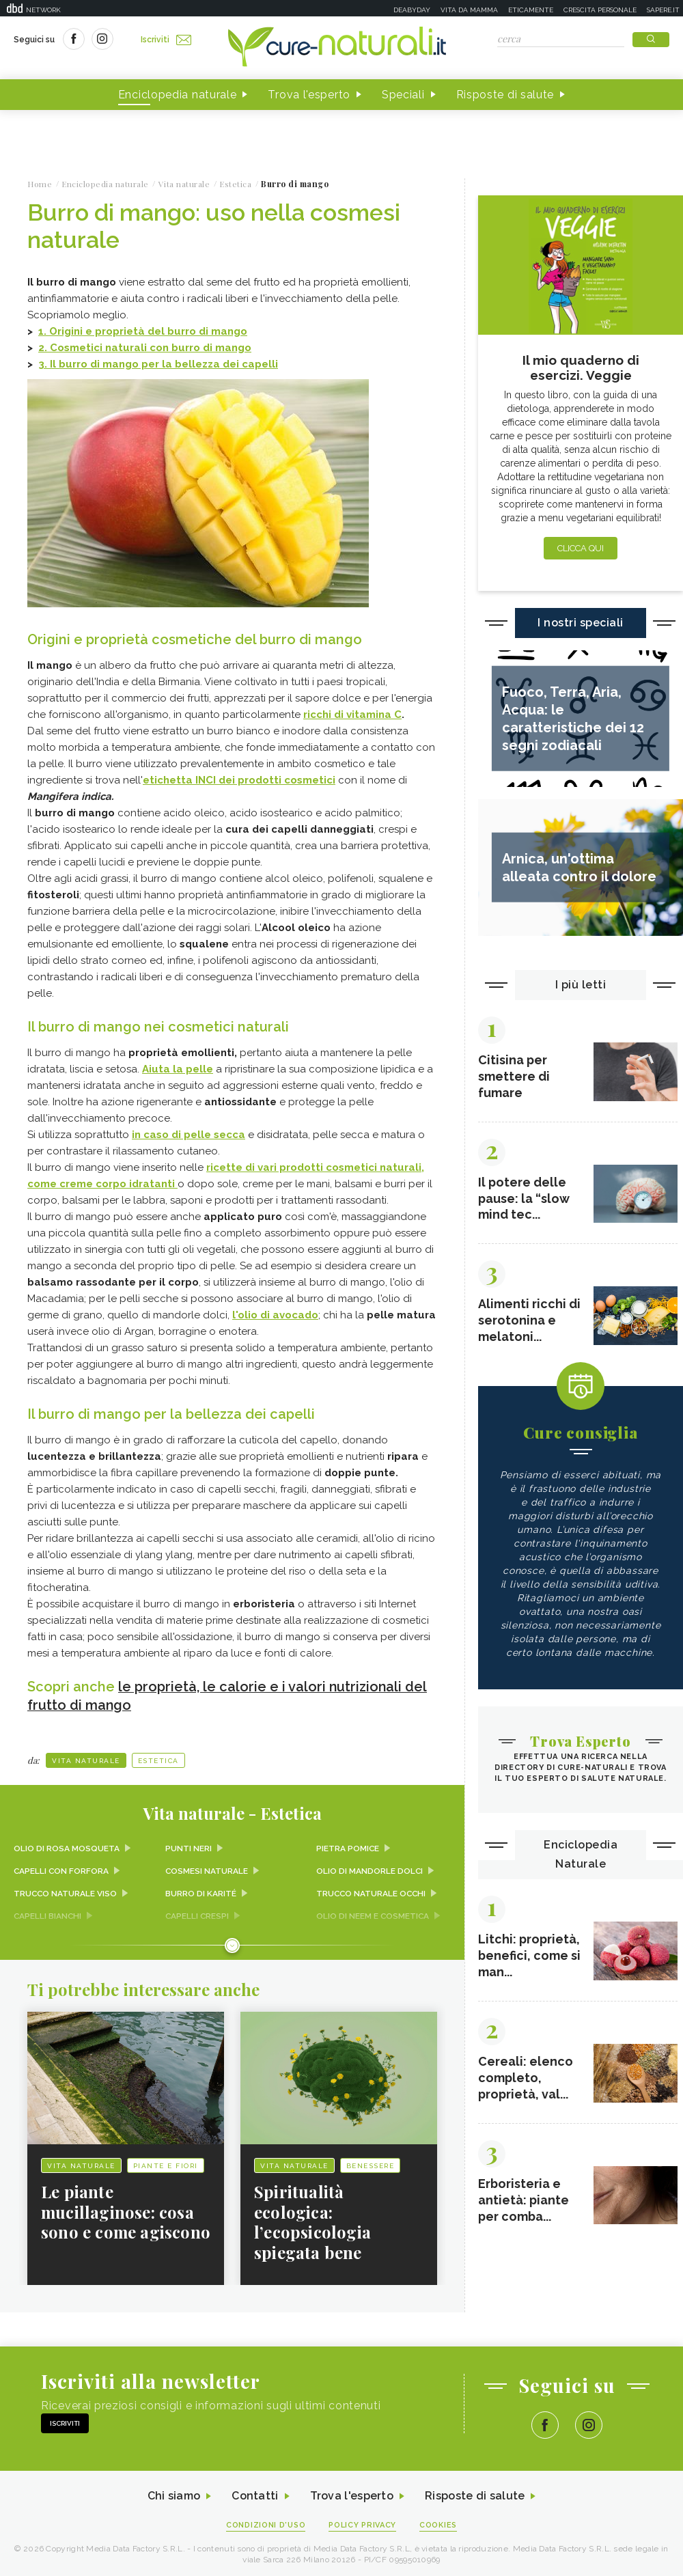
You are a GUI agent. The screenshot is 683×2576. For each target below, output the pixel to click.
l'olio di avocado (275, 1313)
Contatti (255, 2493)
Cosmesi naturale (207, 1867)
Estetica (158, 1757)
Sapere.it (663, 10)
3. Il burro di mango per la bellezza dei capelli (158, 364)
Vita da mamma (469, 10)
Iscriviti (166, 39)
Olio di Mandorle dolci (369, 1867)
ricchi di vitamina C (352, 714)
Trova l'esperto (309, 94)
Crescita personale (600, 10)
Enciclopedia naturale (177, 94)
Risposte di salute (505, 94)
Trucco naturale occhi (372, 1889)
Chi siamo (173, 2493)
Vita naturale (86, 1757)
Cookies (439, 2522)
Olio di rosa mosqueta (67, 1845)
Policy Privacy (363, 2522)
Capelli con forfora (62, 1867)
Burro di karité (200, 1889)
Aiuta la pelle (177, 1068)
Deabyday (411, 10)
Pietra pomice (348, 1845)
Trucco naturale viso (66, 1889)
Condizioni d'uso (265, 2522)
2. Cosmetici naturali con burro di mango (144, 348)
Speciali (403, 94)
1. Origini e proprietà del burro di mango (142, 331)
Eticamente (530, 10)
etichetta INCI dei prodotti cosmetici (239, 779)
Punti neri (188, 1845)
